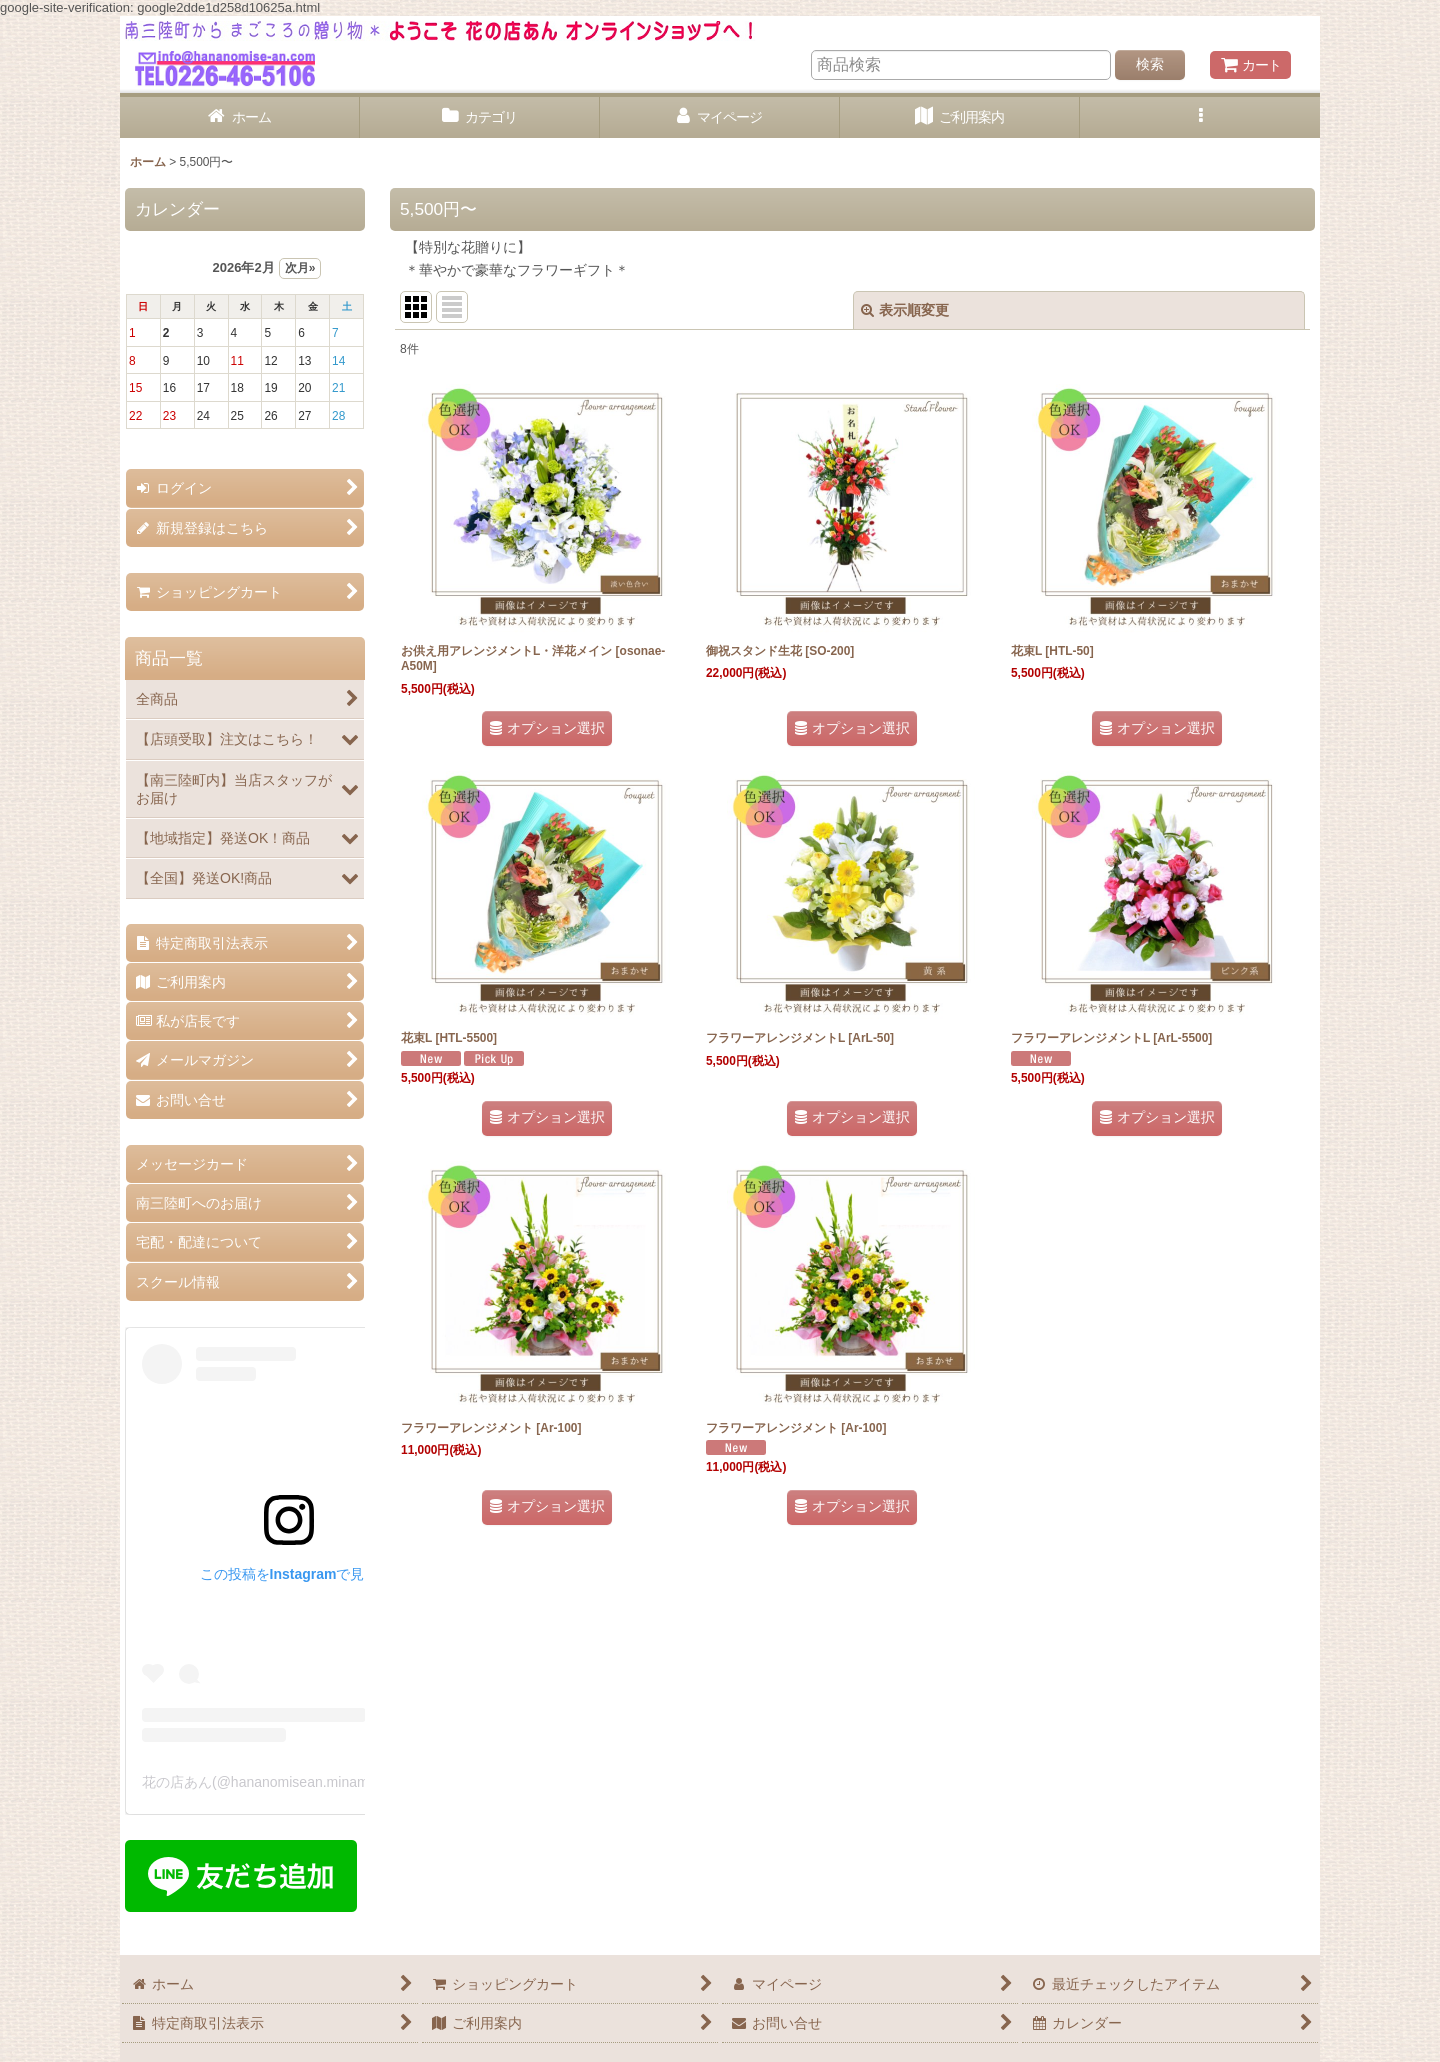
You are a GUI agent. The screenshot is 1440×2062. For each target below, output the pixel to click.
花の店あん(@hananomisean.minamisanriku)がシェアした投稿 (338, 1782)
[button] (1200, 117)
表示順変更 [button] (905, 310)
